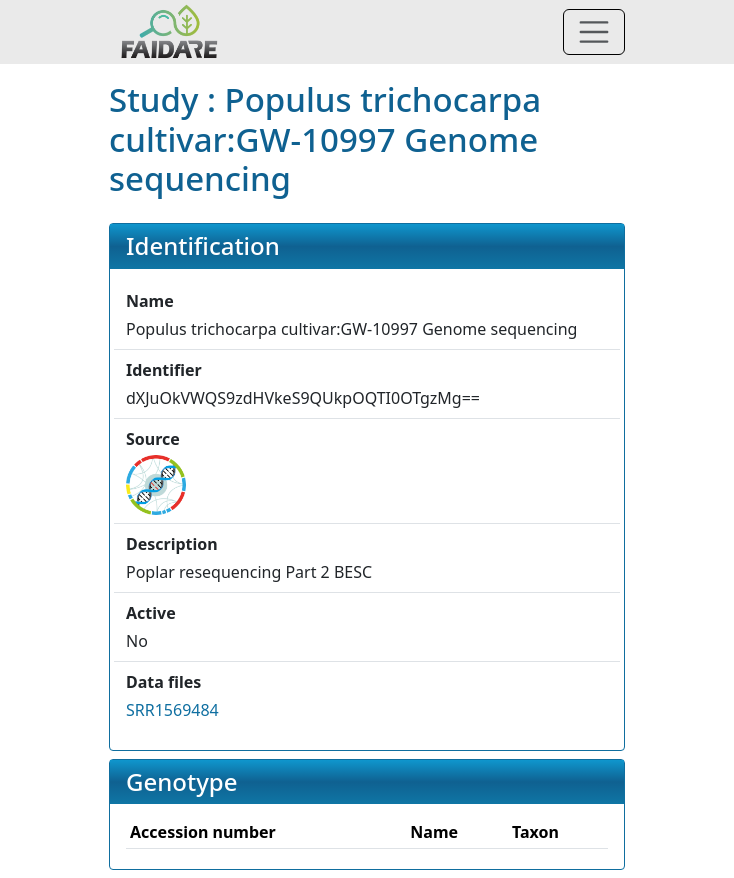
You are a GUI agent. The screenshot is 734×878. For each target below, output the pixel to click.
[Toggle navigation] (594, 32)
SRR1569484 (172, 710)
